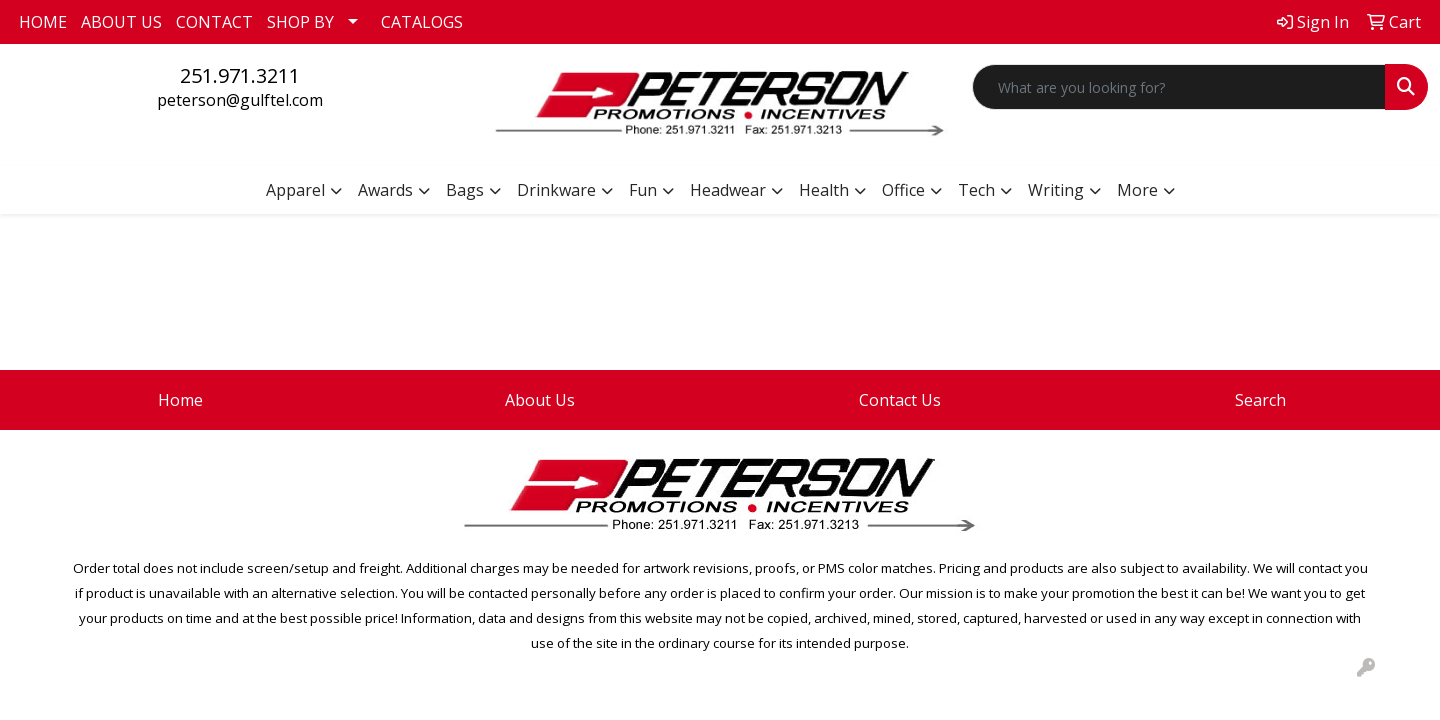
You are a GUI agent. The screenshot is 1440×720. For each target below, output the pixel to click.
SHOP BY (300, 22)
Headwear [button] (728, 190)
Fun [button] (643, 190)
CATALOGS (422, 22)
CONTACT (214, 22)
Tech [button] (976, 190)
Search (1260, 400)
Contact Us (900, 400)
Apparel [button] (295, 190)
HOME (43, 22)
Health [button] (824, 190)
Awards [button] (385, 190)
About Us (540, 400)
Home (180, 400)
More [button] (1137, 190)
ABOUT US (121, 22)
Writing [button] (1056, 190)
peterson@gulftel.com (240, 100)
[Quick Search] (1179, 87)
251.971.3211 (240, 75)
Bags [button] (465, 190)
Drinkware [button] (556, 190)
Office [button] (903, 190)
